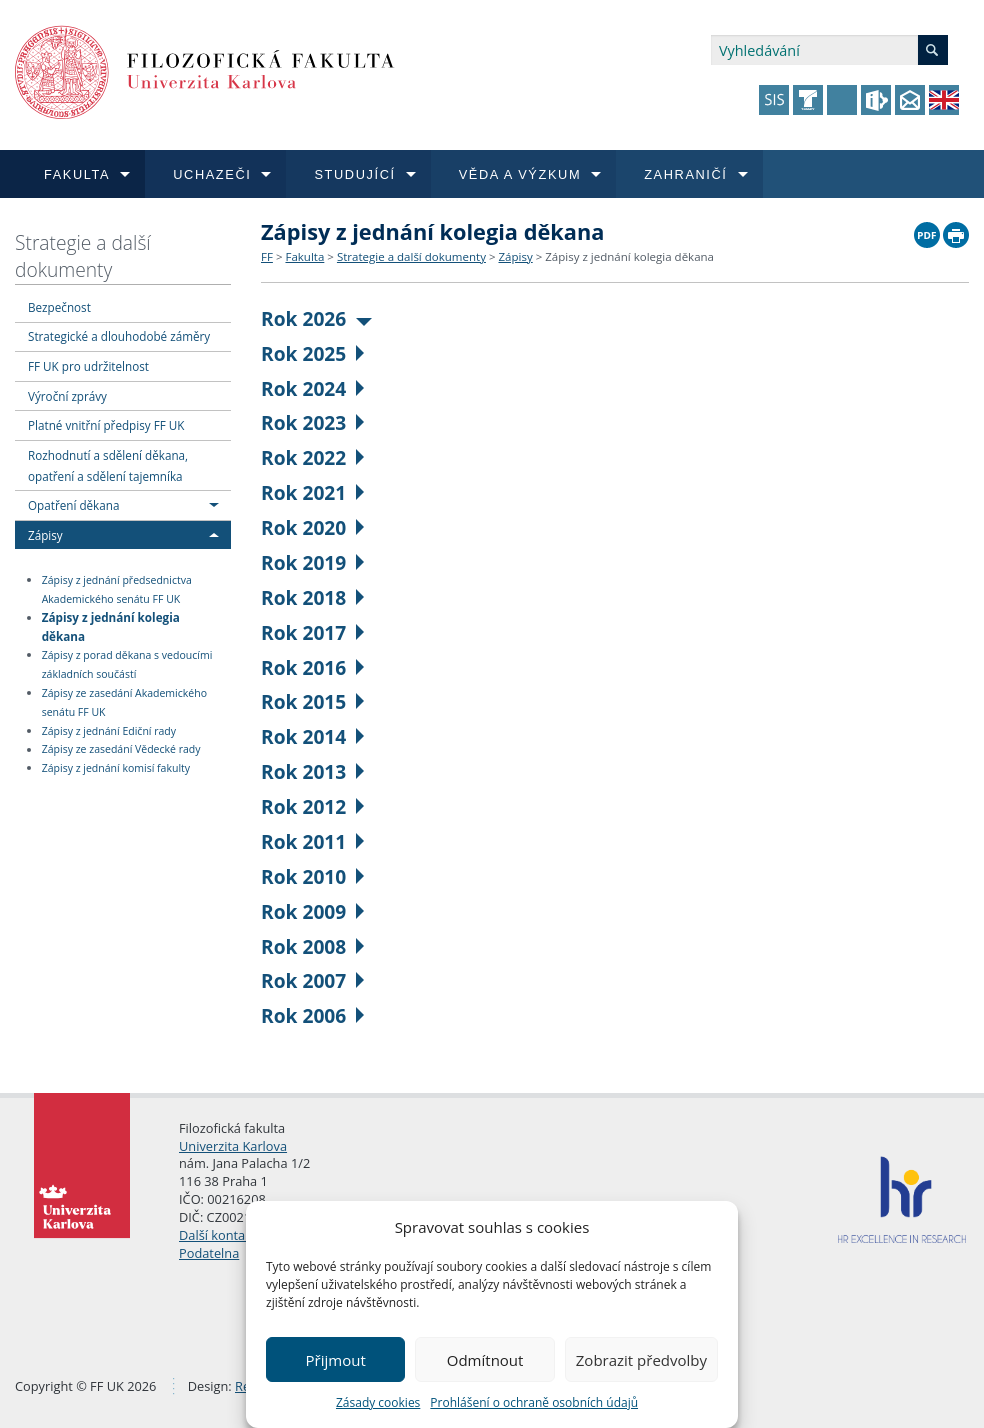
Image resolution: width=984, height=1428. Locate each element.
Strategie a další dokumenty (83, 256)
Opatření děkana (73, 505)
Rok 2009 (312, 911)
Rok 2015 (312, 701)
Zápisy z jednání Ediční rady (109, 731)
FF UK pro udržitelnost (88, 366)
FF (267, 256)
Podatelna (209, 1253)
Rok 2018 (312, 597)
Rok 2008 (312, 946)
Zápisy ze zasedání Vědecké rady (121, 750)
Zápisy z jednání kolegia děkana (111, 626)
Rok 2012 (312, 806)
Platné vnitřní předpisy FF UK (106, 425)
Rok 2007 (312, 980)
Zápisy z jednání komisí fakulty (116, 768)
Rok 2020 (312, 527)
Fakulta (304, 256)
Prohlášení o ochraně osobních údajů (534, 1402)
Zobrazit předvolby (641, 1360)
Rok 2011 (312, 841)
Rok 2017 (312, 632)
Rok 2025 (312, 353)
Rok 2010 (312, 876)
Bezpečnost (59, 307)
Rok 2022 (312, 457)
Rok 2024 (312, 388)
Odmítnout (485, 1360)
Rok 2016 (312, 667)
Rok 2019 (312, 562)
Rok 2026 (316, 318)
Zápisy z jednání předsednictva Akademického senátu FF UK (117, 589)
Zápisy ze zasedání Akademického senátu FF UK (124, 702)
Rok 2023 (312, 422)
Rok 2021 (312, 492)
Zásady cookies (378, 1402)
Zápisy (45, 535)
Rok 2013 (312, 771)
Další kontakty (221, 1235)
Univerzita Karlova (233, 1146)
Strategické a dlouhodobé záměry (119, 336)
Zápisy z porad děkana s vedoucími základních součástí (127, 664)
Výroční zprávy (67, 396)
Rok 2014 (312, 736)
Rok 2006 (312, 1015)
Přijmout (336, 1360)
